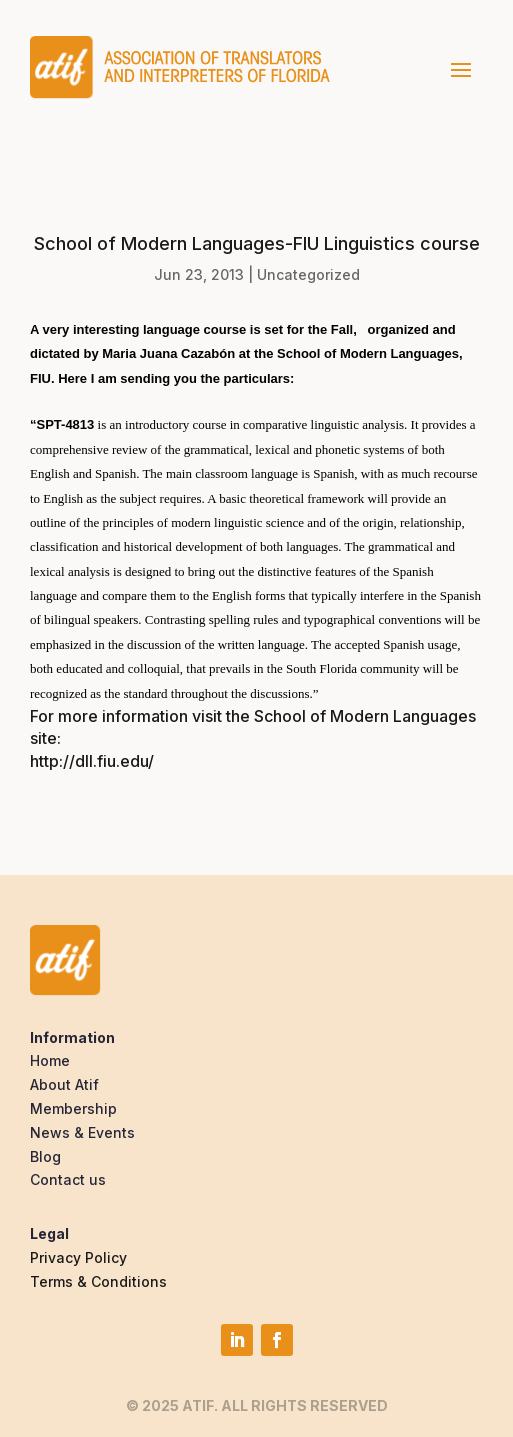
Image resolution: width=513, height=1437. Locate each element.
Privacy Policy (78, 1257)
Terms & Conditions (98, 1281)
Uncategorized (308, 274)
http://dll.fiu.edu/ (92, 761)
